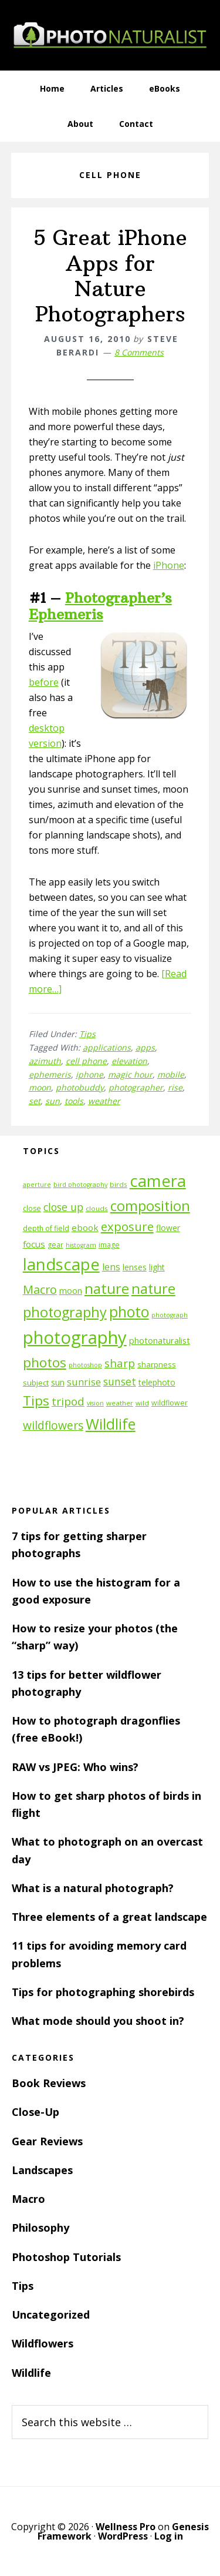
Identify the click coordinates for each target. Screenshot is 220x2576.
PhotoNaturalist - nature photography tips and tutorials (110, 35)
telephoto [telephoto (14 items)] (156, 1382)
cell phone (86, 1060)
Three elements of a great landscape (109, 1917)
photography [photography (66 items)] (75, 1337)
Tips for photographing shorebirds (103, 1992)
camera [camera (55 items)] (158, 1181)
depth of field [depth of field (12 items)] (46, 1228)
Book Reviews (49, 2083)
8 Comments (139, 352)
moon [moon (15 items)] (70, 1290)
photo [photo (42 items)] (129, 1311)
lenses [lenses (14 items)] (135, 1267)
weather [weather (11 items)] (119, 1402)
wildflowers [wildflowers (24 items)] (53, 1425)
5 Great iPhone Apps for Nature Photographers (110, 275)
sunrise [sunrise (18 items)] (84, 1382)
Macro (28, 2199)
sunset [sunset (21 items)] (119, 1381)
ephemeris (50, 1074)
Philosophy (40, 2228)
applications (107, 1047)
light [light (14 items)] (157, 1267)
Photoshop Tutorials (66, 2257)
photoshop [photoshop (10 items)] (85, 1365)
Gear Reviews (47, 2141)
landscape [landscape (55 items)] (61, 1264)
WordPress (123, 2536)
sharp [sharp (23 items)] (119, 1363)
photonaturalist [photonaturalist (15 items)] (159, 1340)
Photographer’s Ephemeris (100, 606)
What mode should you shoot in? (98, 2021)
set (34, 1100)
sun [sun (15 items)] (58, 1382)
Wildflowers (42, 2343)
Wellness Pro (125, 2526)
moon (40, 1087)
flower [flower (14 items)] (168, 1227)
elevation (129, 1060)
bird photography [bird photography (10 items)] (80, 1184)
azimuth (45, 1060)
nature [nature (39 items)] (106, 1288)
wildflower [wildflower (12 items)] (169, 1403)
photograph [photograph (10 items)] (169, 1315)
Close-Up (35, 2112)
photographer (136, 1087)
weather (104, 1100)
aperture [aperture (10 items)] (37, 1184)
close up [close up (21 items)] (63, 1207)
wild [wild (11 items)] (142, 1402)
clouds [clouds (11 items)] (97, 1208)
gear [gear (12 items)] (55, 1245)
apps (145, 1047)
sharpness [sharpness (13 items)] (156, 1364)
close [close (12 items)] (32, 1208)
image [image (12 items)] (109, 1245)
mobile (170, 1074)
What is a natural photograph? (93, 1888)
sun (52, 1100)
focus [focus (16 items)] (34, 1244)
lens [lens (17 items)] (111, 1266)
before (44, 682)
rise (175, 1087)
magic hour (130, 1074)
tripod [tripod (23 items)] (68, 1401)
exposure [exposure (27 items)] (127, 1226)
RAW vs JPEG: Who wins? (75, 1767)
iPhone (168, 565)
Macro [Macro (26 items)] (40, 1289)
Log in (168, 2536)
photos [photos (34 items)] (44, 1362)
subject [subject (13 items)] (36, 1382)
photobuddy (80, 1087)
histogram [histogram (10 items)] (81, 1245)
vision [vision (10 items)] (95, 1403)
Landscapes (42, 2170)
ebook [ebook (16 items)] (85, 1227)
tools (74, 1100)
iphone (89, 1074)
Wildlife (31, 2373)
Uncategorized (51, 2314)
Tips (87, 1033)
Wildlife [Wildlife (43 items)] (111, 1424)
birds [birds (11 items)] (118, 1184)
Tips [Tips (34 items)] (36, 1400)
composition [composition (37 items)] (150, 1205)
